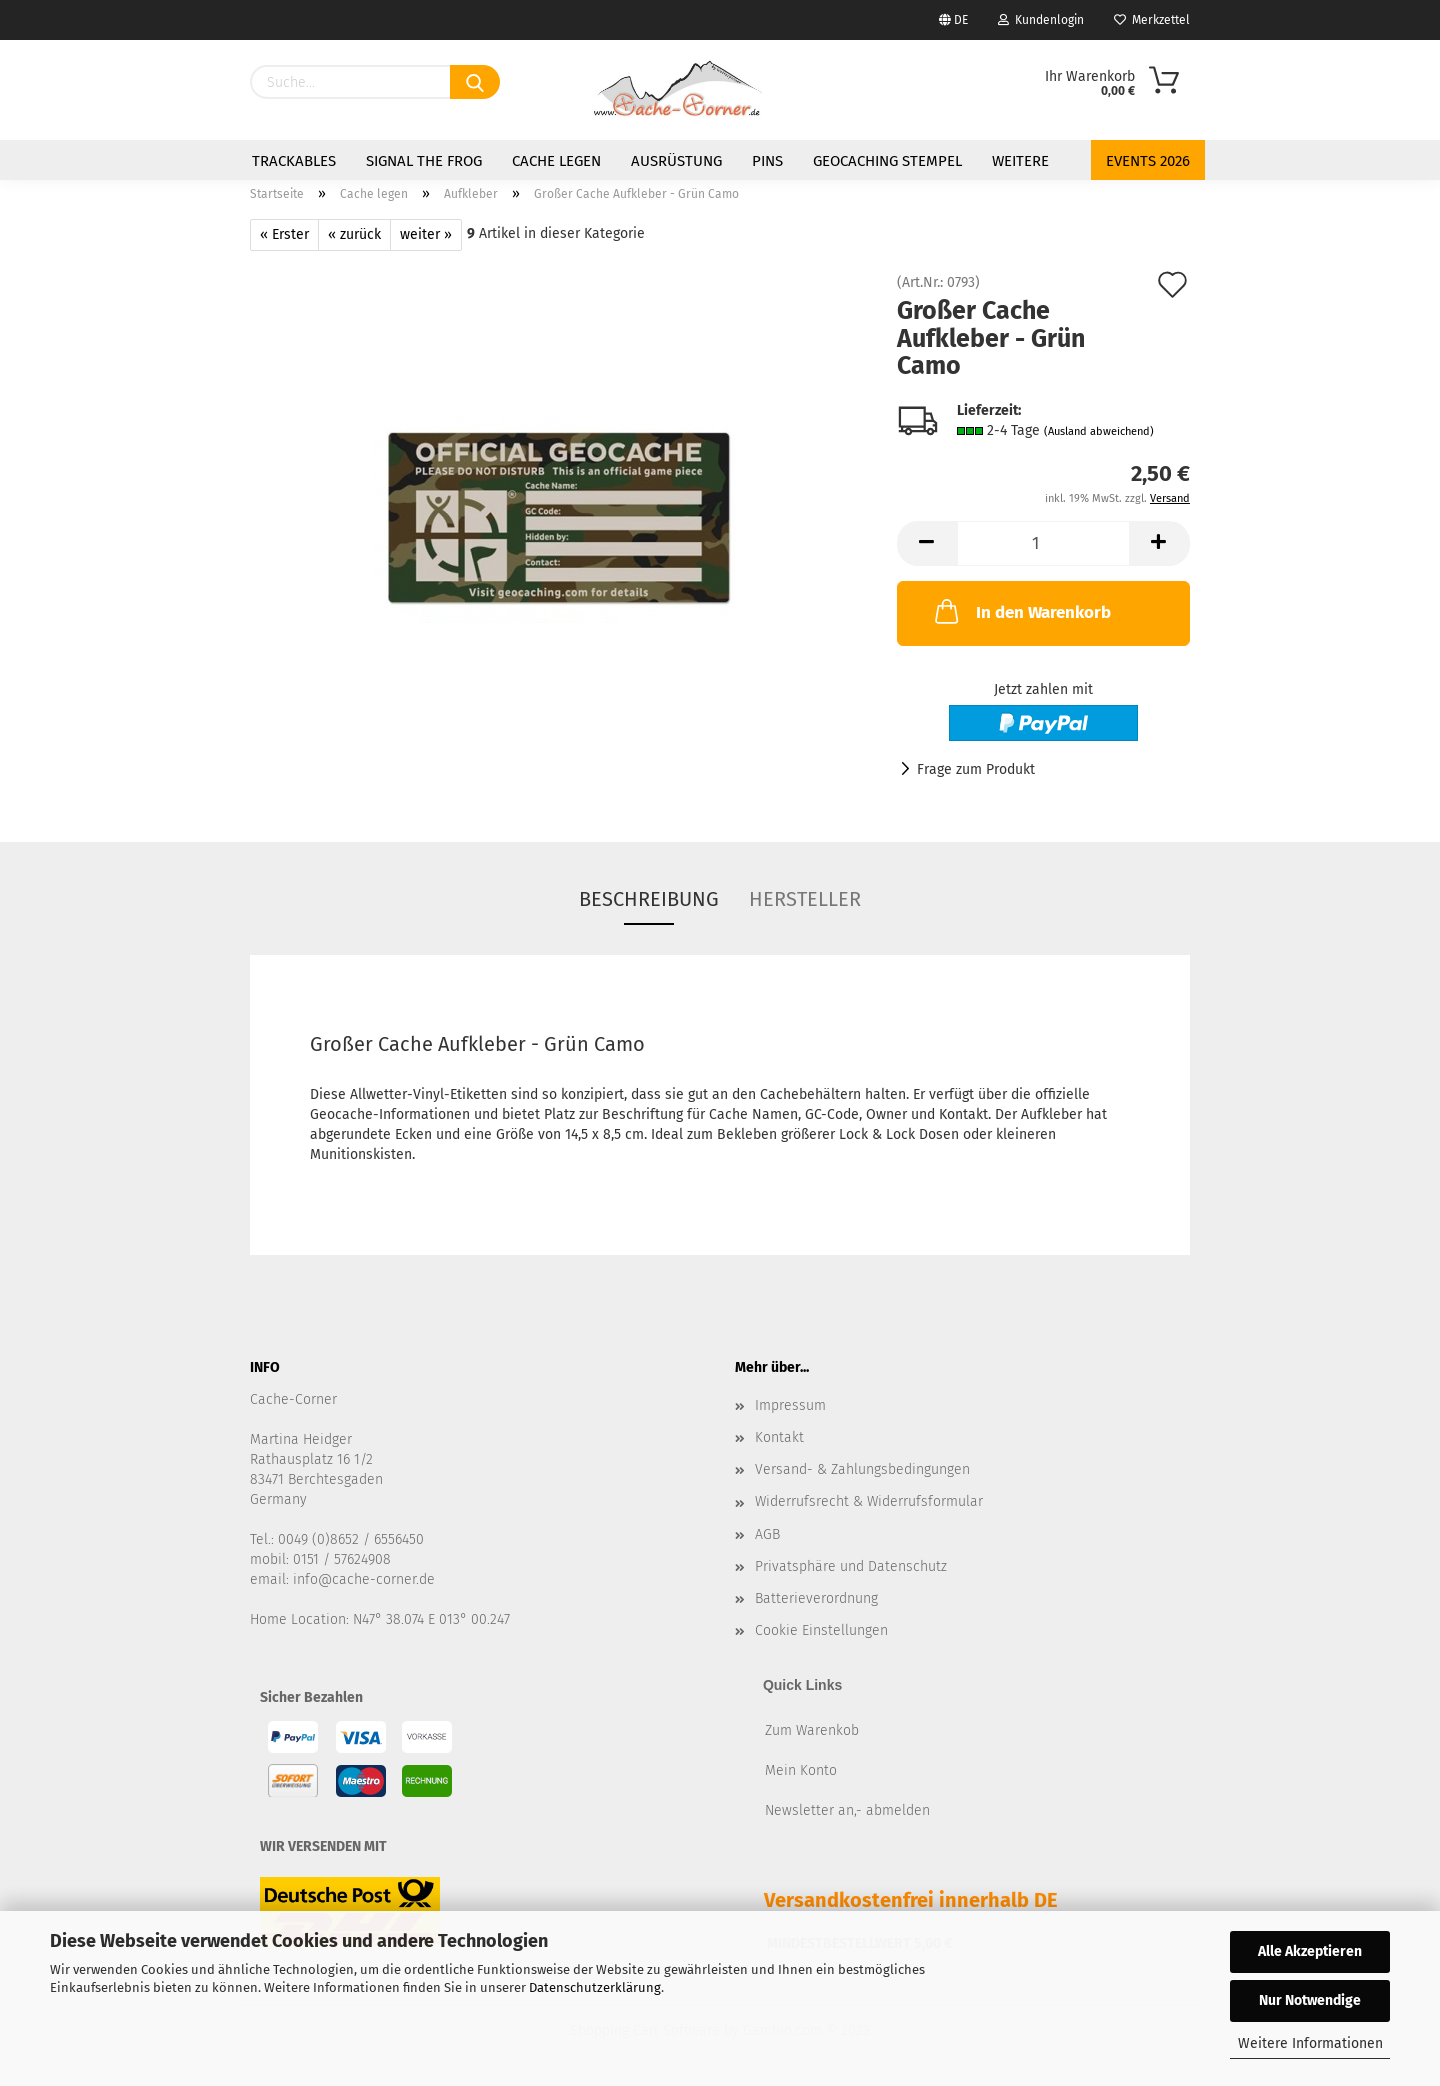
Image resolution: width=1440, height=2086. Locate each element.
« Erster (284, 234)
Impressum (790, 1405)
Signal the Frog (424, 161)
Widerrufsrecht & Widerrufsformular (869, 1501)
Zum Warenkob (812, 1730)
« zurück (354, 234)
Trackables (294, 161)
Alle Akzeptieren (1310, 1951)
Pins (767, 161)
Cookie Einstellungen (821, 1630)
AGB (767, 1534)
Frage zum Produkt (976, 769)
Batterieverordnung (816, 1598)
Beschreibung (649, 899)
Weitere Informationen (1310, 2043)
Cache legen (556, 161)
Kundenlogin (1041, 20)
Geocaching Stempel (887, 161)
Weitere (1020, 161)
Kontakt (779, 1437)
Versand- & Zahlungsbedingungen (862, 1469)
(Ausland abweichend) (1099, 431)
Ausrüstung (676, 161)
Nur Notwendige (1310, 2000)
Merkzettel (1152, 20)
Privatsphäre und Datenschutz (851, 1566)
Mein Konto (801, 1770)
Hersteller (805, 899)
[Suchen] (475, 82)
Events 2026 (1148, 161)
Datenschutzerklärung (595, 1987)
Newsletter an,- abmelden (847, 1810)
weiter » (426, 234)
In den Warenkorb (1021, 611)
